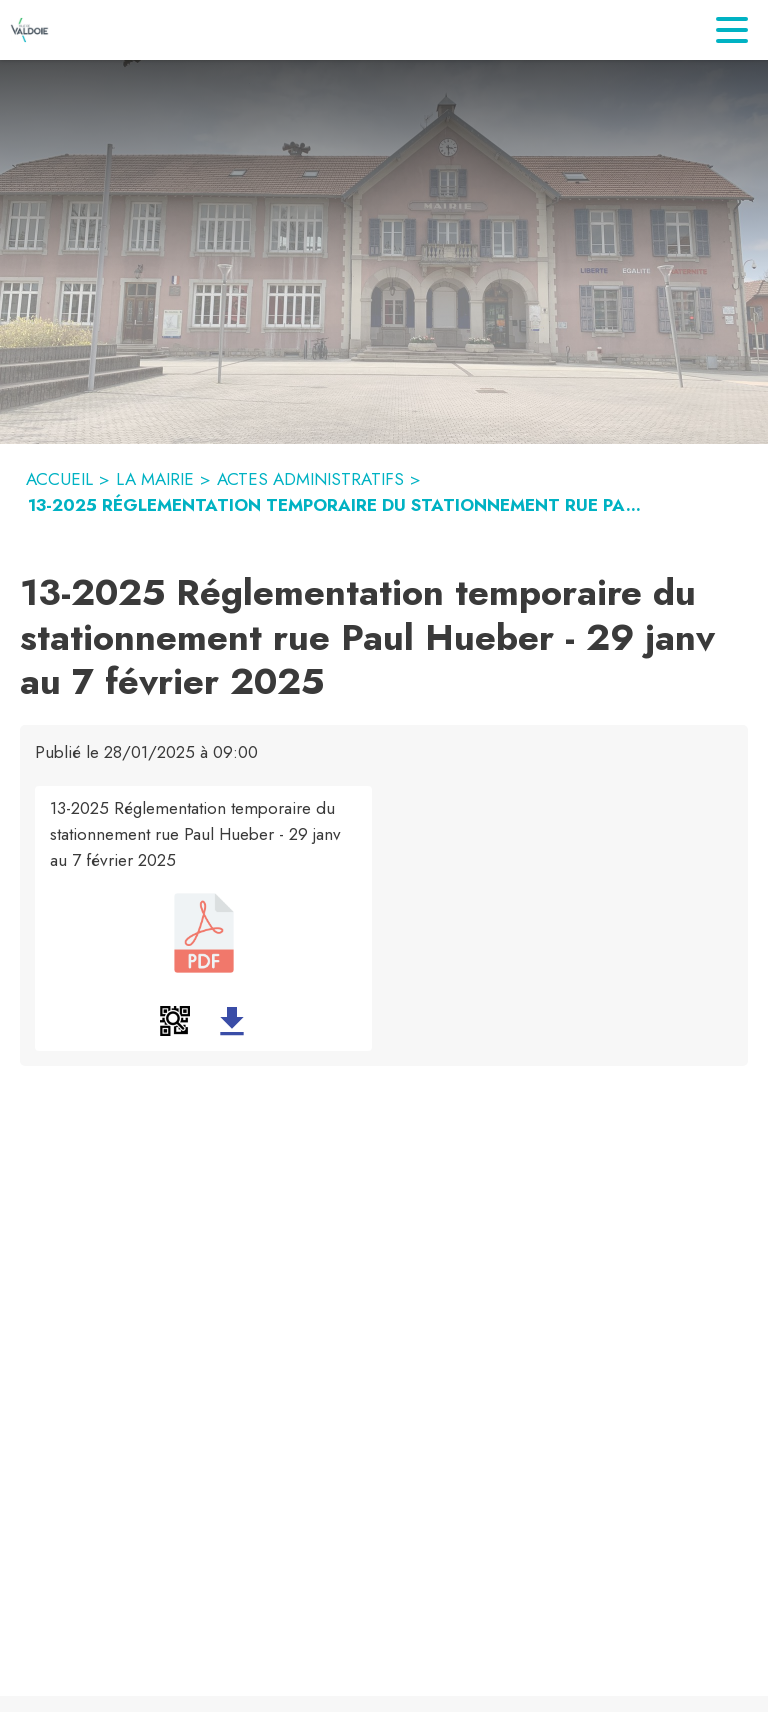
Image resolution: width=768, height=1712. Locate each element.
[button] (175, 1021)
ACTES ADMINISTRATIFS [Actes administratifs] (310, 479)
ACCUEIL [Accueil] (59, 479)
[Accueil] (30, 30)
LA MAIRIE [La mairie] (155, 479)
